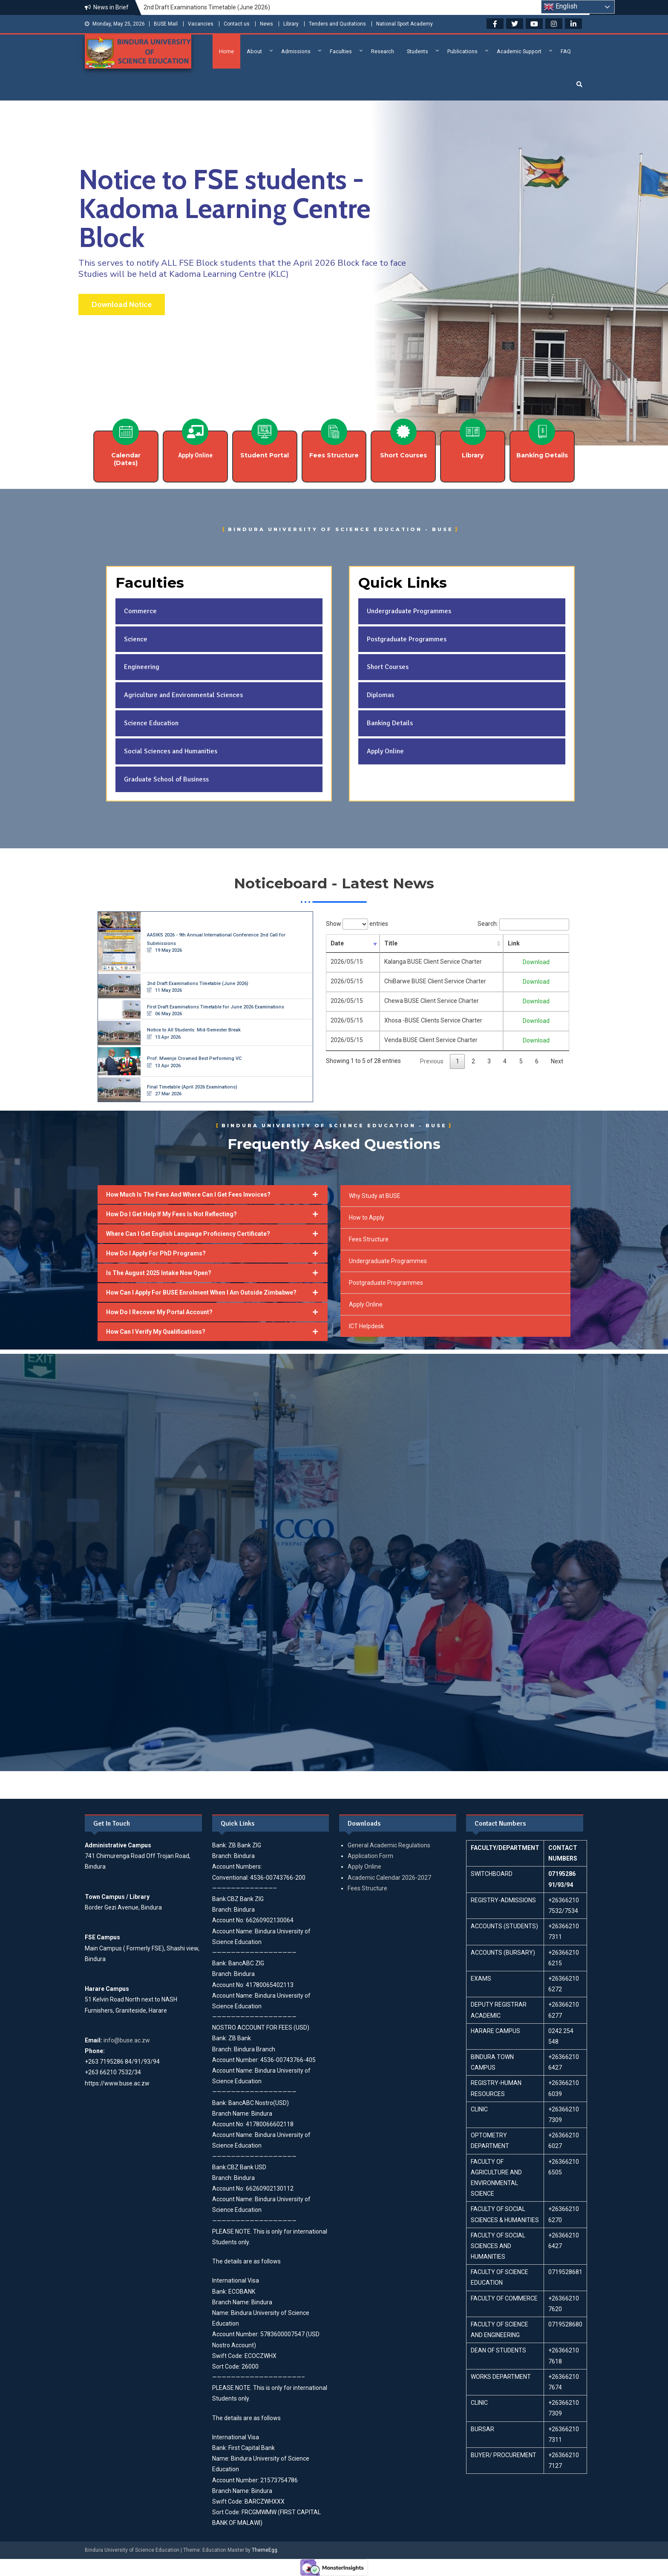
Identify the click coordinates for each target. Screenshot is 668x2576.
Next (557, 1061)
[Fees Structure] (334, 432)
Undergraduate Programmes (388, 1261)
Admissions (296, 51)
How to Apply (366, 1217)
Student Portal (264, 455)
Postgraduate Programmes (386, 1282)
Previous (431, 1061)
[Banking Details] (542, 432)
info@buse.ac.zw (127, 2040)
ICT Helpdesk (366, 1326)
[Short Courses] (403, 432)
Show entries (357, 923)
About (254, 51)
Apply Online (366, 1304)
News (266, 24)
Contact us (237, 24)
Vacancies (200, 24)
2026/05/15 (347, 961)
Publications (462, 51)
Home (226, 51)
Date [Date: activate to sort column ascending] (337, 943)
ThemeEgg (264, 2550)
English (560, 7)
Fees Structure (334, 455)
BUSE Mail (166, 24)
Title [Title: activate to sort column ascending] (384, 943)
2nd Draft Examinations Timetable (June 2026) (207, 7)
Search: (523, 923)
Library (291, 24)
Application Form (370, 1855)
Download (540, 962)
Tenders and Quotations (337, 24)
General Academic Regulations (389, 1845)
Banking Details (542, 455)
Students (417, 51)
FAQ (566, 51)
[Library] (473, 432)
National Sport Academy (404, 24)
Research (382, 51)
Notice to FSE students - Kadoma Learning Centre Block (225, 208)
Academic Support (519, 51)
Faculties (341, 51)
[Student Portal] (264, 432)
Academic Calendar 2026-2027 (389, 1877)
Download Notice (122, 304)
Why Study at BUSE (374, 1195)
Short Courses (403, 455)
